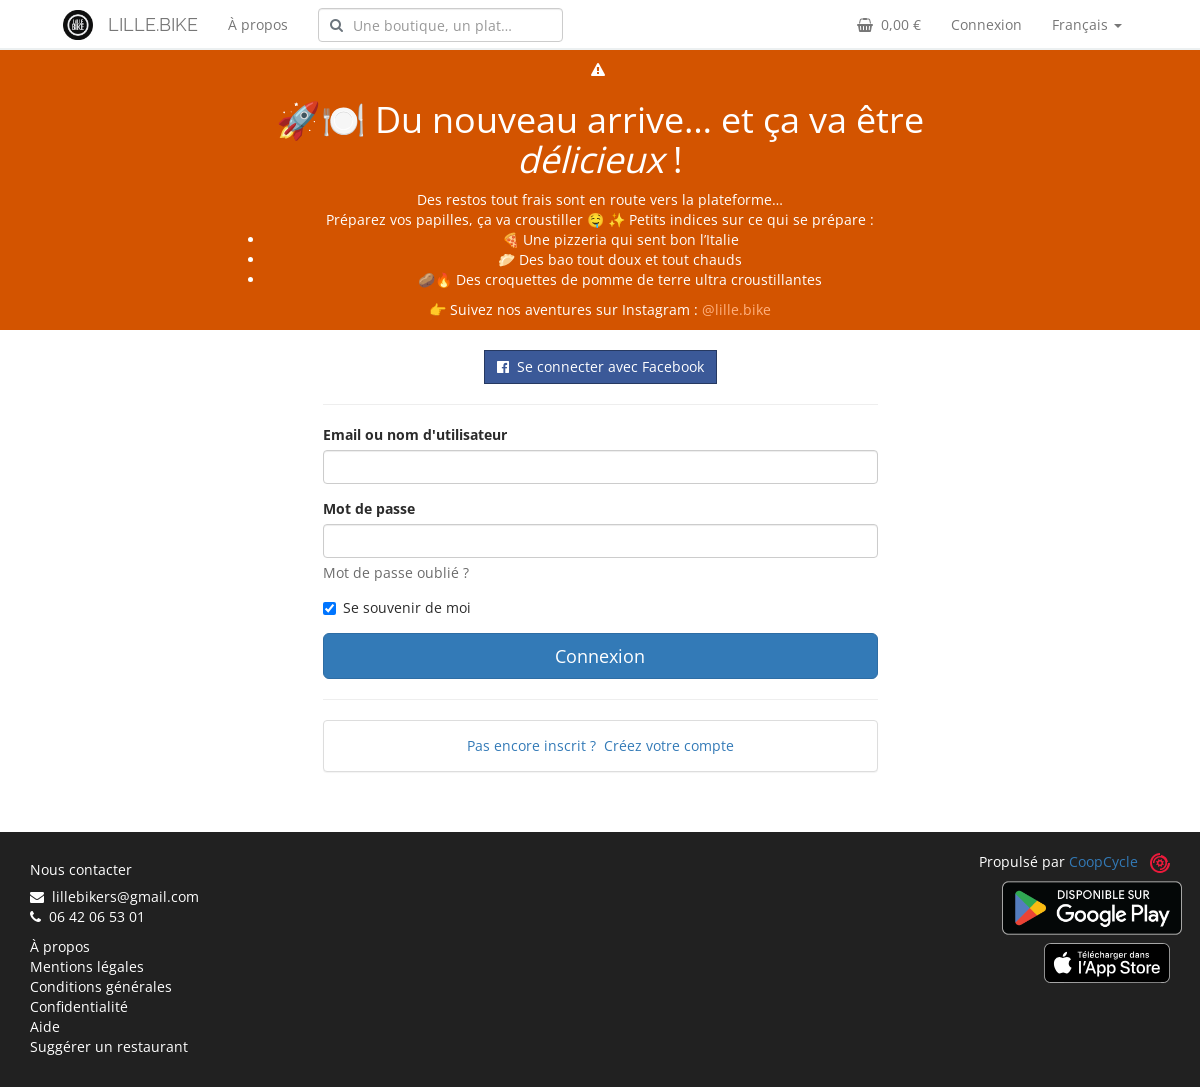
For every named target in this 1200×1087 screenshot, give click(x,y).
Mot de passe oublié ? (396, 572)
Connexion (986, 24)
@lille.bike (736, 309)
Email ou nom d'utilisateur (415, 434)
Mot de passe (369, 508)
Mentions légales (87, 966)
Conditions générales (101, 986)
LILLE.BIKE (153, 24)
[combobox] (440, 25)
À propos (258, 24)
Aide (45, 1026)
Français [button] (1087, 24)
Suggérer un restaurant (109, 1046)
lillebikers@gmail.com (114, 896)
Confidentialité (79, 1006)
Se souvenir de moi (397, 607)
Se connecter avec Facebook (600, 366)
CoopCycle (1103, 861)
